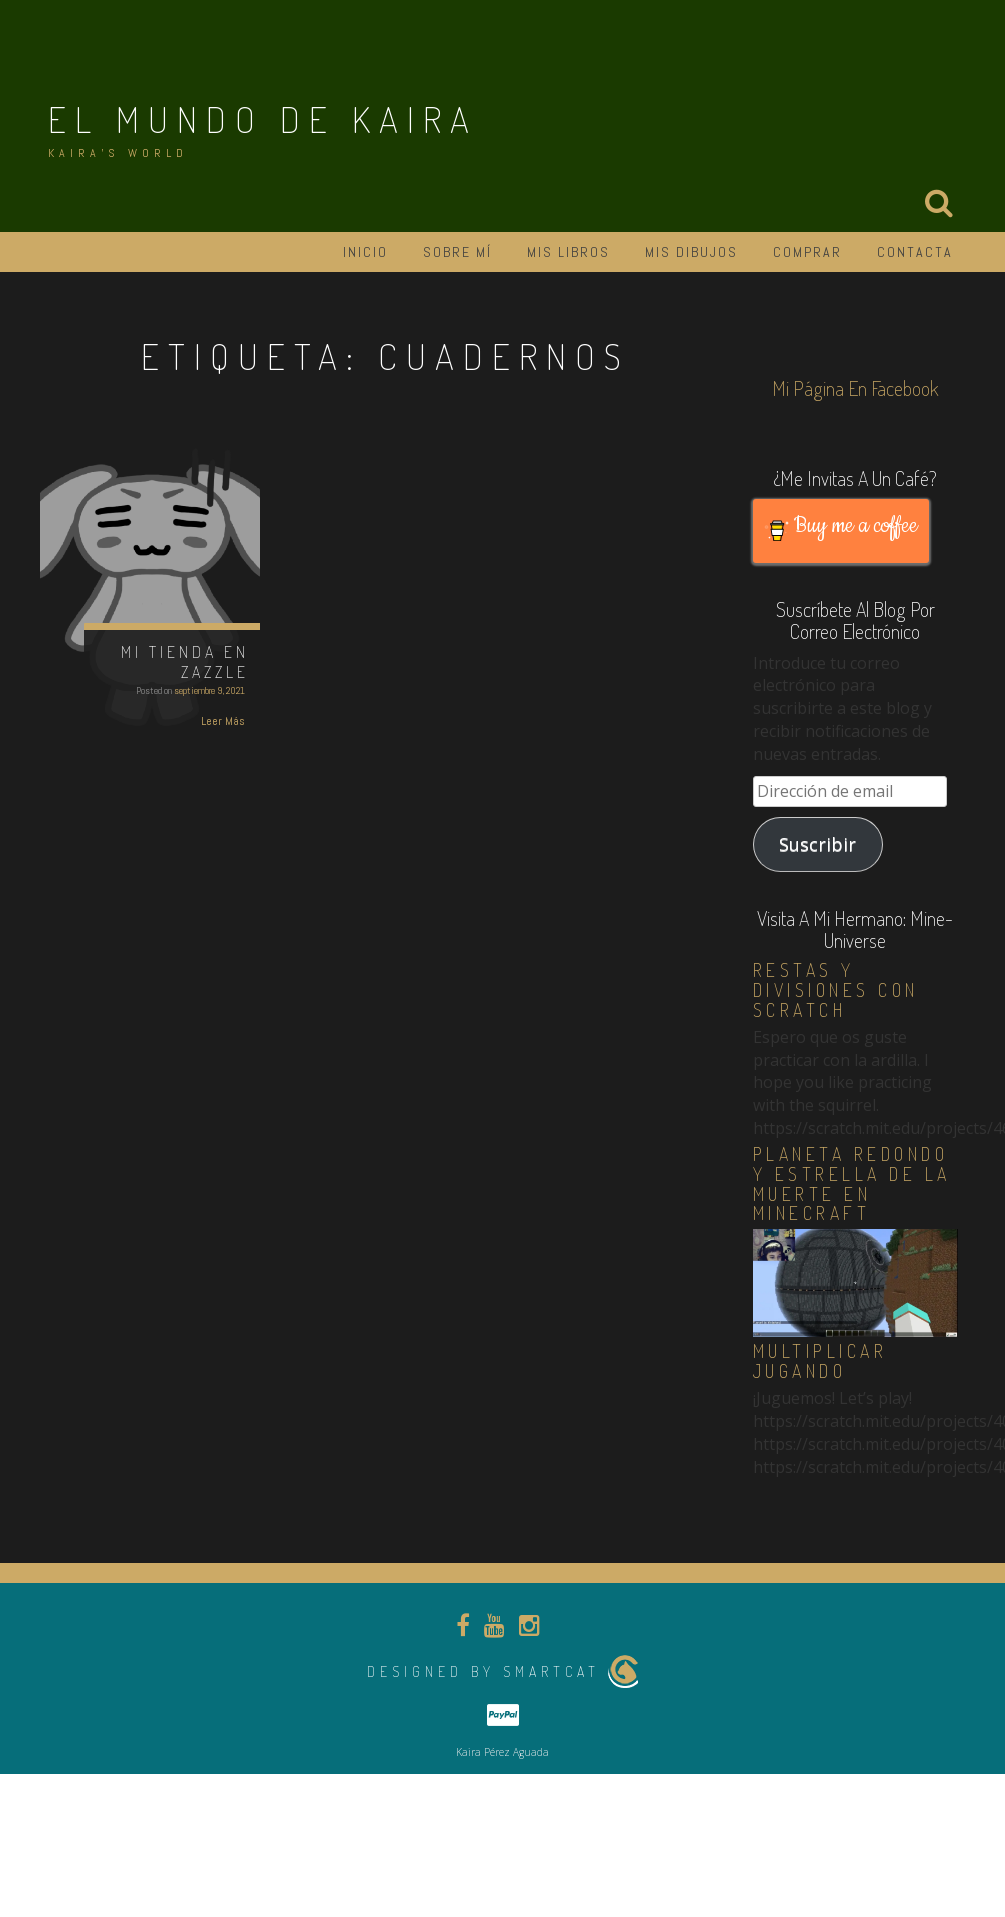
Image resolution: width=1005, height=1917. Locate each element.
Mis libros (568, 252)
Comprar (807, 252)
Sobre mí (457, 252)
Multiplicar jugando (820, 1361)
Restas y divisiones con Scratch (836, 990)
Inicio (365, 252)
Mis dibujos (691, 252)
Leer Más (223, 721)
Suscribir (817, 844)
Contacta (915, 252)
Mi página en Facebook (855, 388)
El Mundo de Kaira (263, 119)
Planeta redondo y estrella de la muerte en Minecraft (852, 1183)
